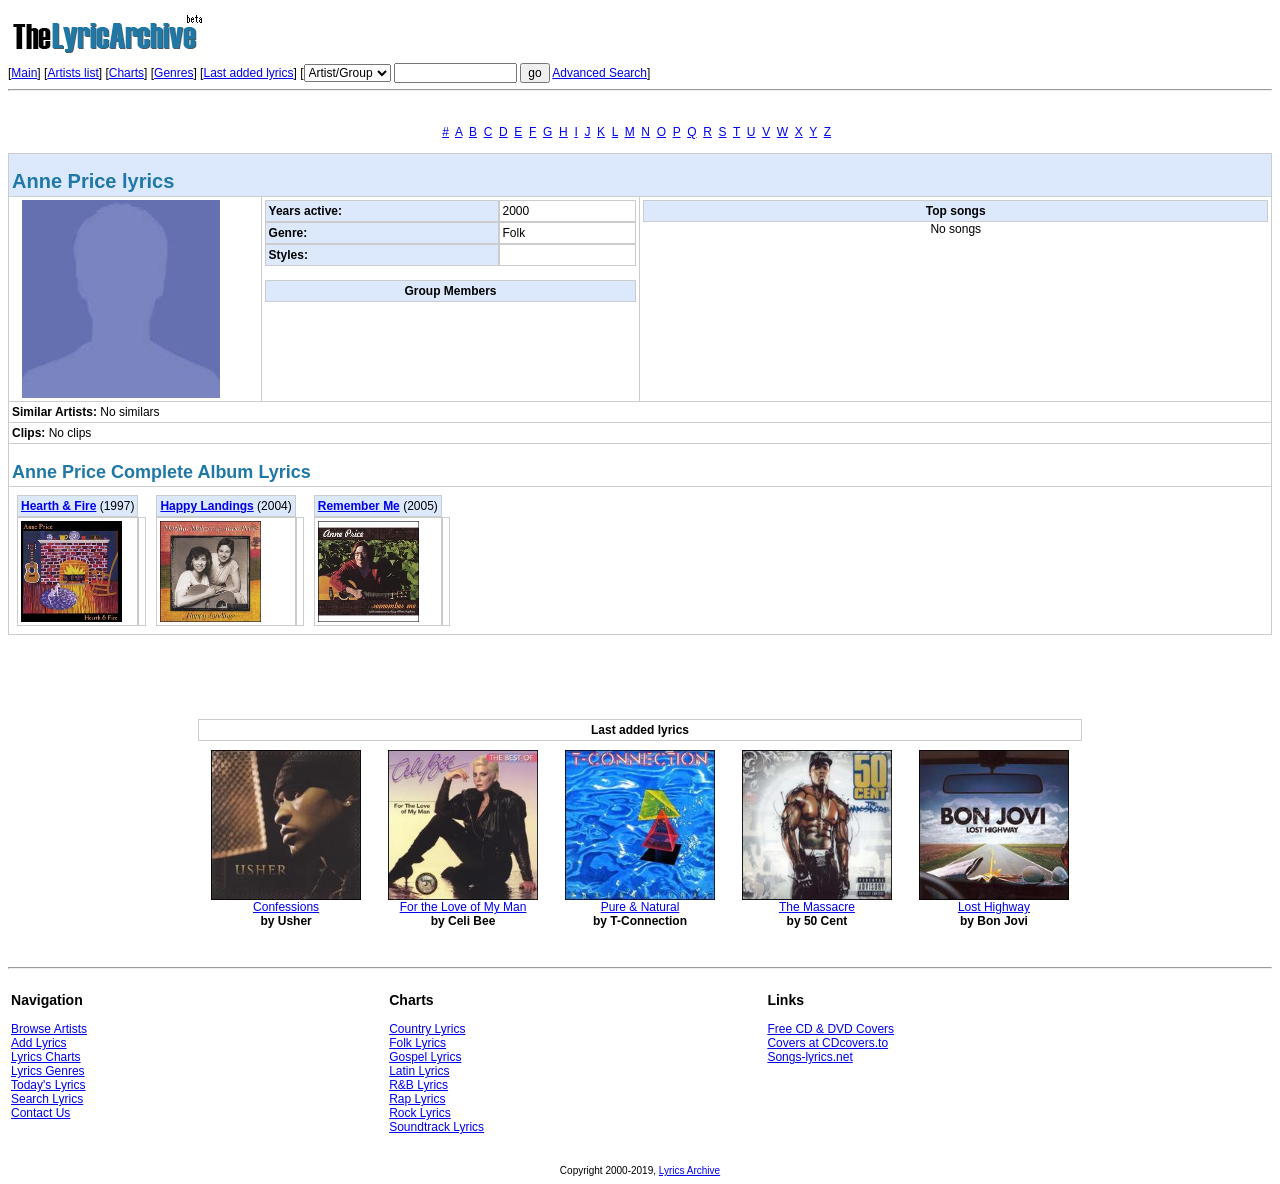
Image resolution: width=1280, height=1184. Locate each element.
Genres (173, 73)
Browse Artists (49, 1029)
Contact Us (40, 1113)
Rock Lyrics (420, 1113)
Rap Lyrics (417, 1099)
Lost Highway (994, 907)
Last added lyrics (248, 73)
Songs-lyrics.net (809, 1057)
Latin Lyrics (419, 1071)
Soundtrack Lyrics (436, 1127)
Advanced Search (599, 73)
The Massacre (817, 907)
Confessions (286, 907)
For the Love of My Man (463, 907)
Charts (126, 73)
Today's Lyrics (48, 1085)
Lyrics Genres (48, 1071)
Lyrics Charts (46, 1057)
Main (24, 73)
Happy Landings (206, 506)
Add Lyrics (39, 1043)
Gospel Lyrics (425, 1057)
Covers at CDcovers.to (827, 1043)
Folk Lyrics (417, 1043)
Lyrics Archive (689, 1170)
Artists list (72, 73)
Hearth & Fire (58, 506)
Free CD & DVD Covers (830, 1029)
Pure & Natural (640, 907)
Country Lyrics (427, 1029)
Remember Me (359, 506)
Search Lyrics (47, 1099)
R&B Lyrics (418, 1085)
